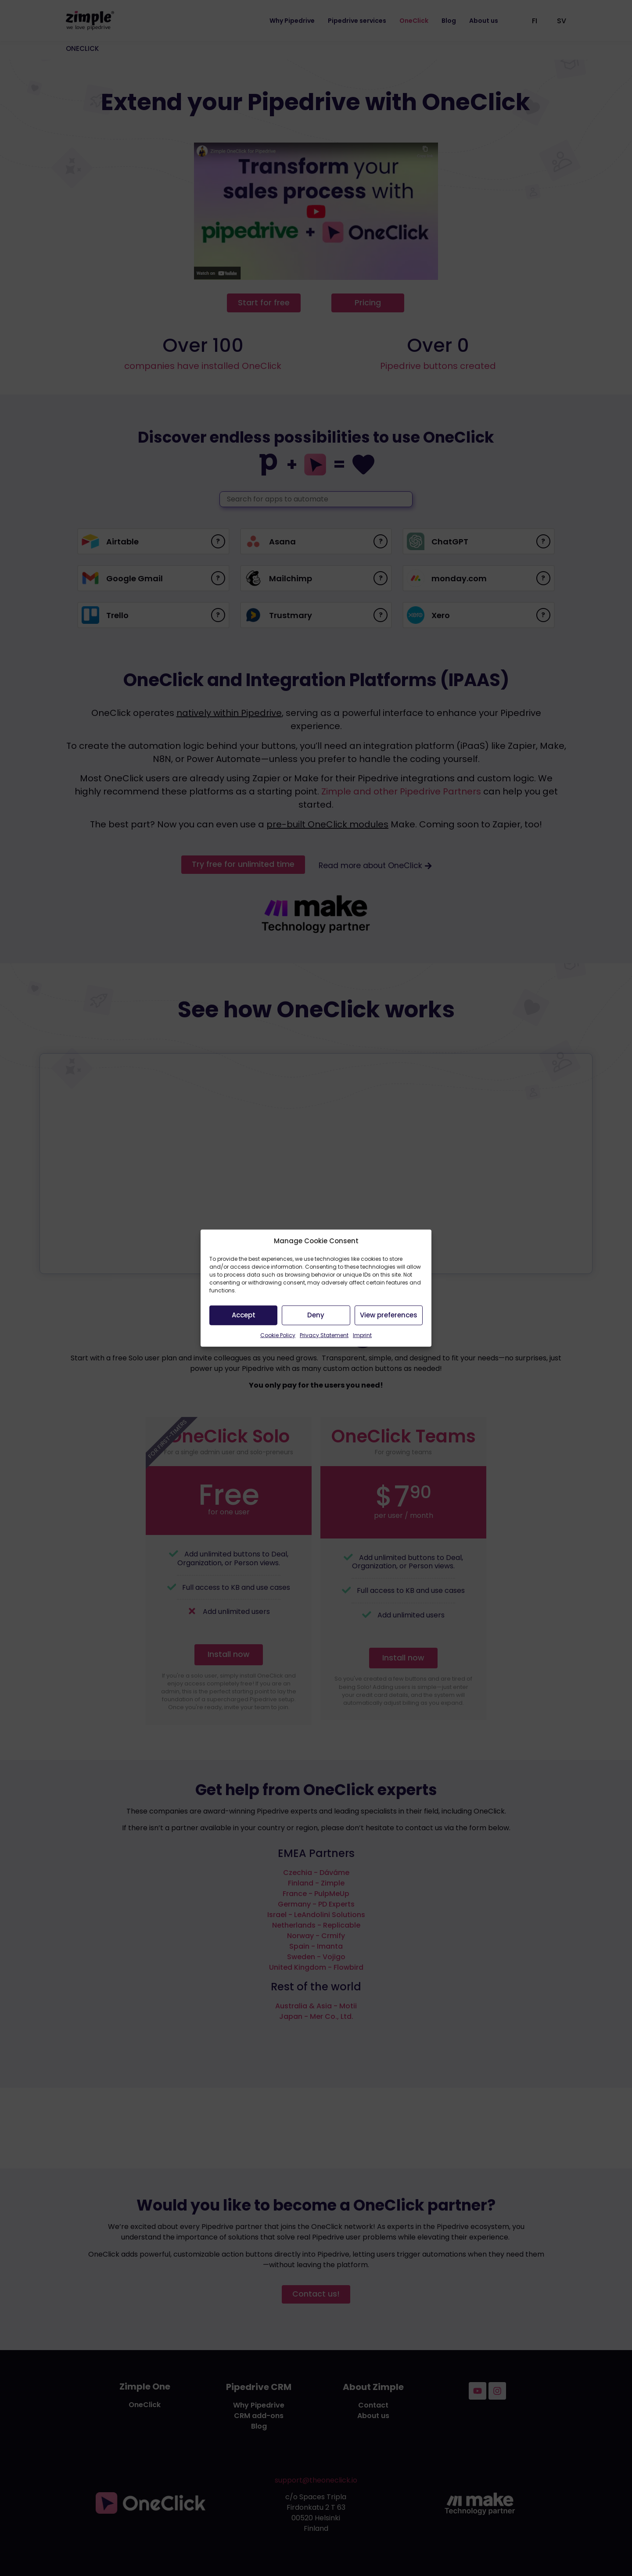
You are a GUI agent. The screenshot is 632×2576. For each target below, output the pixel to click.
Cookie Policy (277, 1334)
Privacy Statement (324, 1334)
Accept (243, 1315)
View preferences (388, 1315)
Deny (315, 1315)
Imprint (362, 1334)
